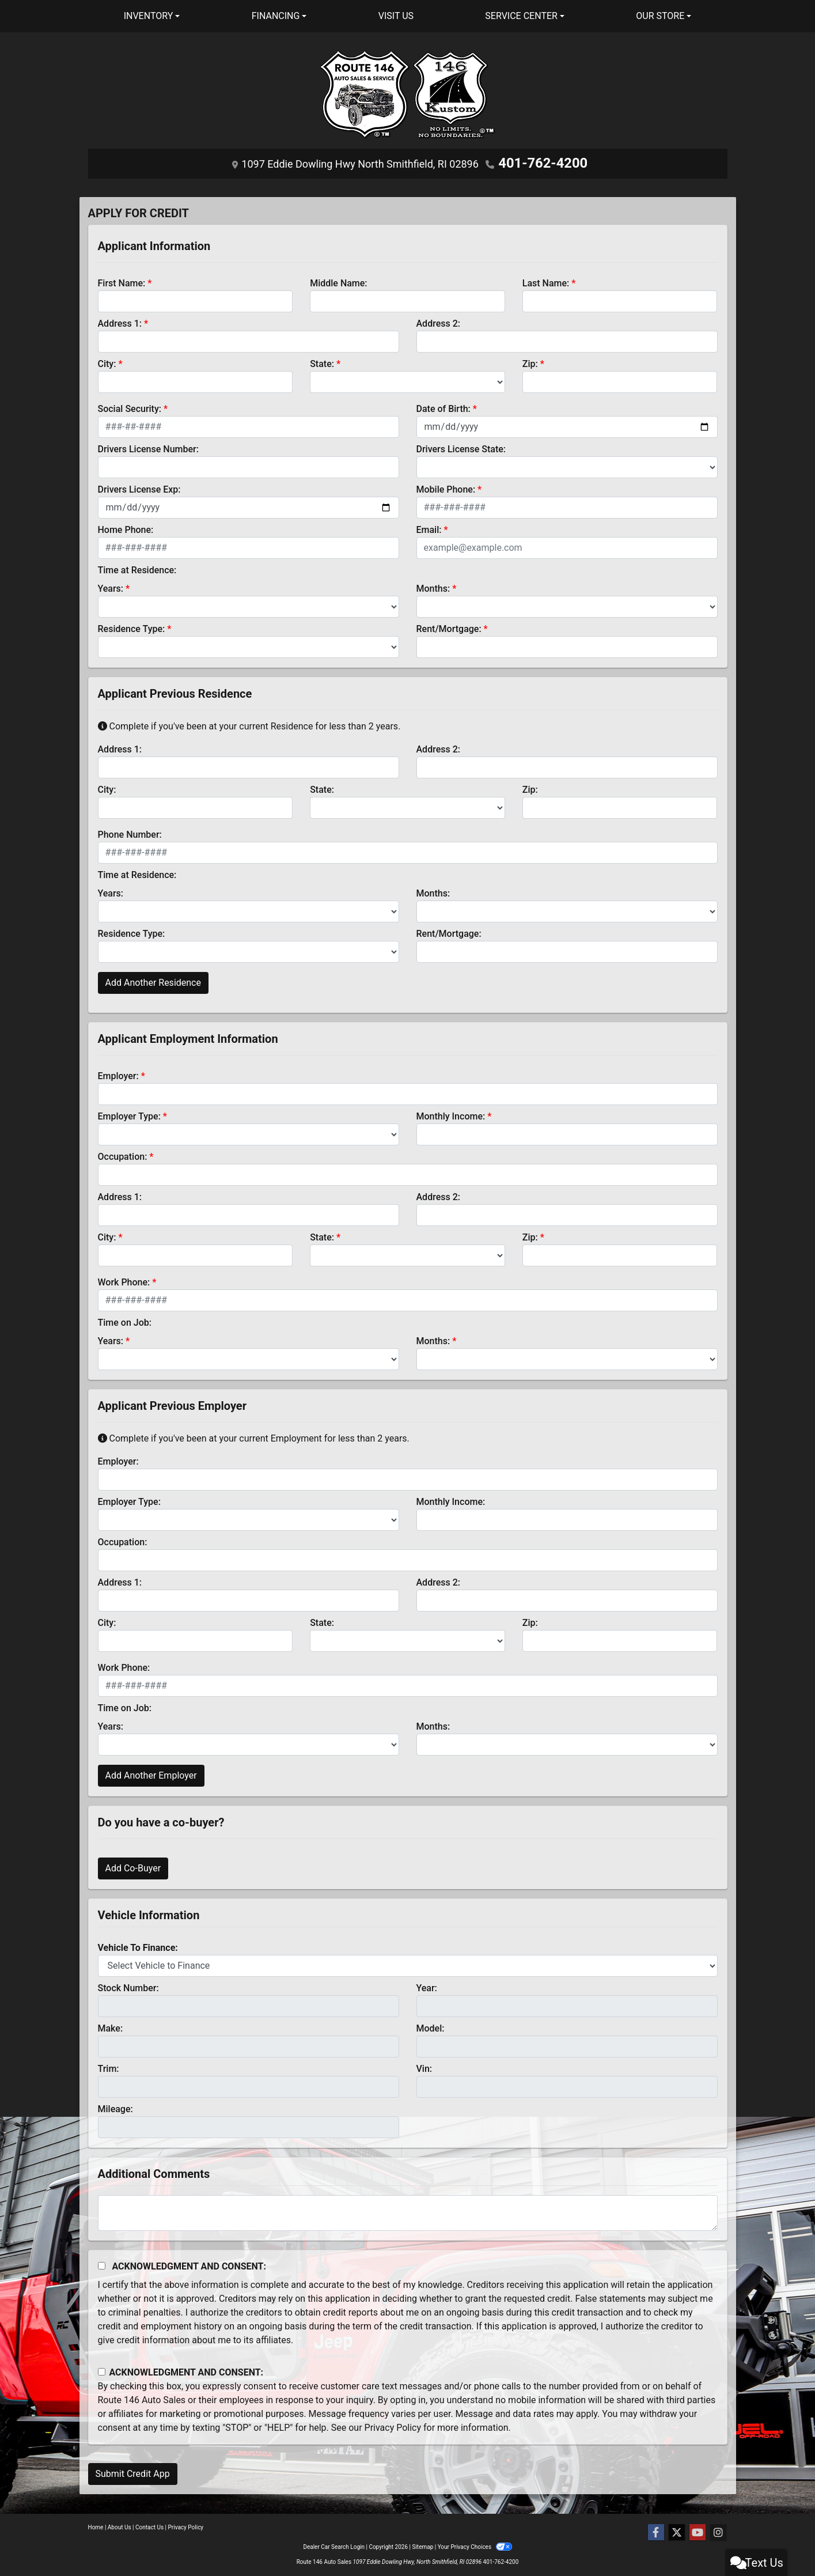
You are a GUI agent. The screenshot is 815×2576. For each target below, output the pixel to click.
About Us (119, 2527)
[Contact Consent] (101, 2369)
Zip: (530, 360)
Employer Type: (129, 1112)
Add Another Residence (153, 979)
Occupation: (122, 1153)
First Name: (122, 279)
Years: (111, 585)
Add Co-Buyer (133, 1864)
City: (107, 360)
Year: (426, 1984)
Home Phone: (126, 526)
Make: (110, 2024)
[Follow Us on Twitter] (677, 2532)
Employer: (118, 1072)
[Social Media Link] (718, 2532)
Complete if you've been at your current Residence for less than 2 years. (249, 722)
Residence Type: (131, 625)
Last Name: (546, 279)
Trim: (108, 2065)
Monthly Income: (451, 1112)
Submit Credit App (133, 2470)
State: (322, 360)
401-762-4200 (543, 162)
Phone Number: (130, 831)
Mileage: (115, 2105)
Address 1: (120, 320)
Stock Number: (128, 1984)
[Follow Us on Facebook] (656, 2532)
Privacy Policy (393, 2424)
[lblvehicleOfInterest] (408, 1962)
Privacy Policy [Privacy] (186, 2527)
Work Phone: (124, 1278)
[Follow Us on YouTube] (697, 2532)
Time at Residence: (137, 566)
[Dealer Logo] (407, 98)
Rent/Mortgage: (449, 625)
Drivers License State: (461, 445)
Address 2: (438, 320)
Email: (429, 526)
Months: (433, 585)
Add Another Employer (151, 1771)
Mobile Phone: (446, 486)
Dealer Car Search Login (334, 2547)
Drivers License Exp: (139, 486)
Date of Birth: (443, 405)
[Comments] (408, 2209)
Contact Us (149, 2527)
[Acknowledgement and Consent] (101, 2262)
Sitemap (422, 2547)
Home (96, 2527)
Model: (430, 2024)
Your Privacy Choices (475, 2547)
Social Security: (130, 405)
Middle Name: (338, 279)
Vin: (424, 2065)
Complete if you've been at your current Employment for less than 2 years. (254, 1434)
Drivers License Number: (148, 445)
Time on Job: (124, 1319)
